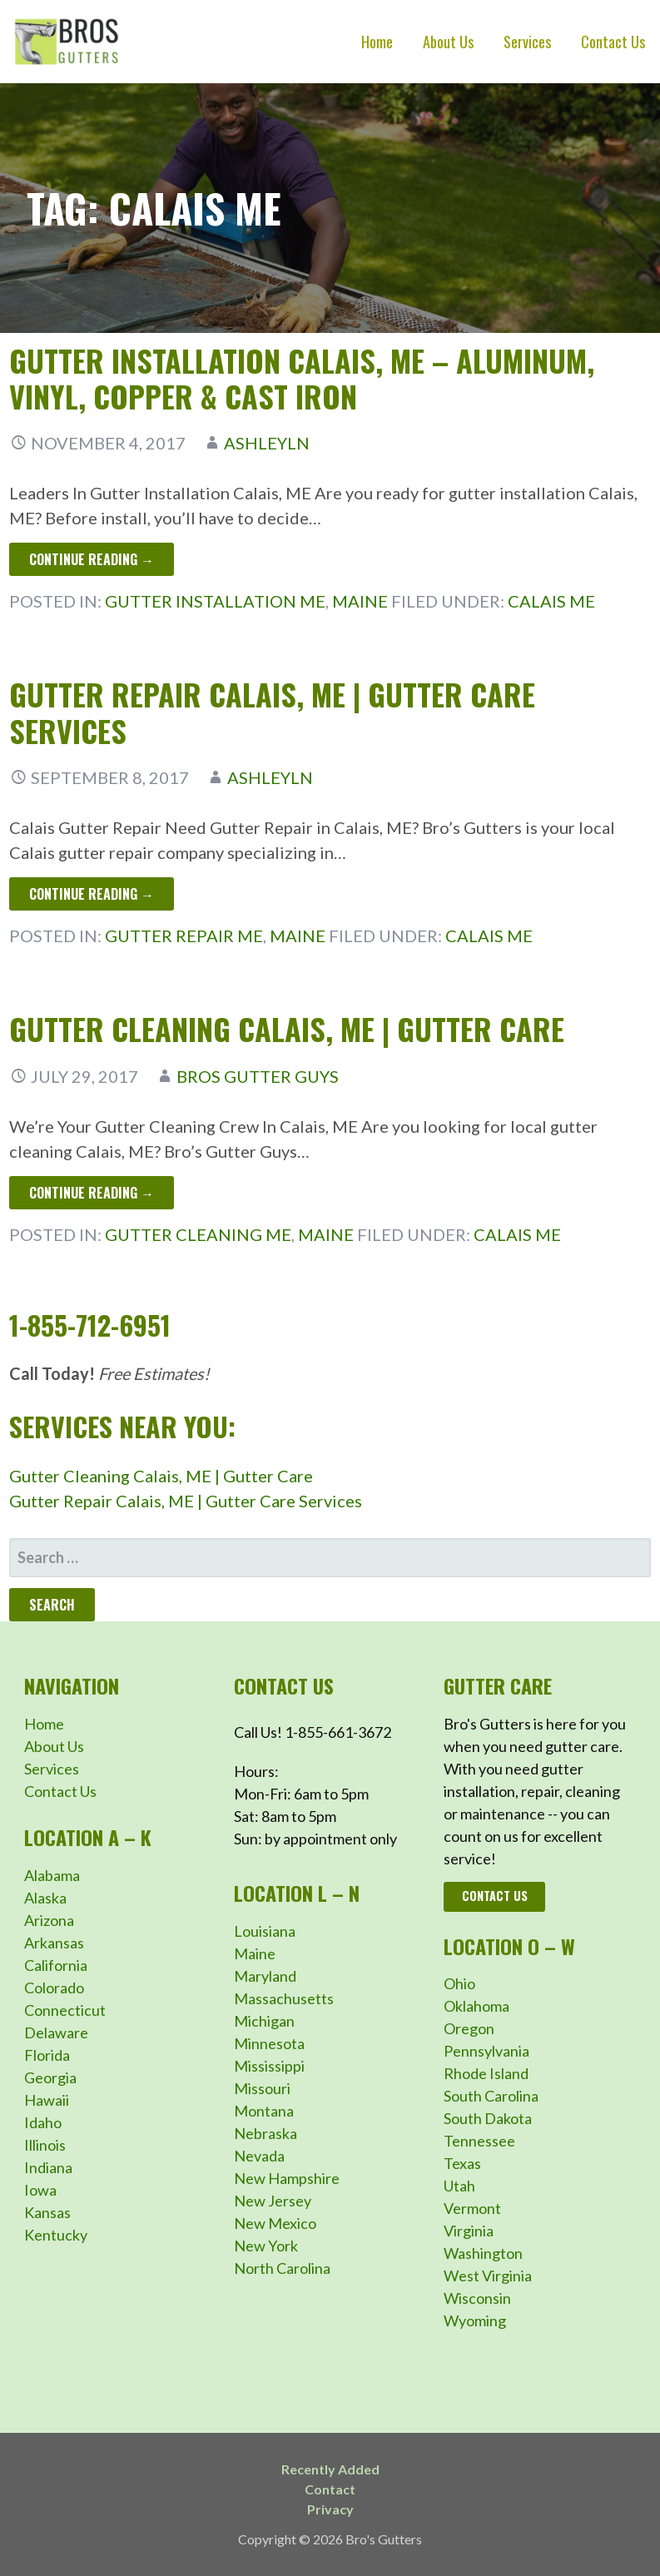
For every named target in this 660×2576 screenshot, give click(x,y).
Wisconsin (477, 2298)
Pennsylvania (486, 2051)
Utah (459, 2185)
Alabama (52, 1875)
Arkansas (54, 1942)
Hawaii (46, 2100)
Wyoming (475, 2320)
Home (377, 41)
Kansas (47, 2212)
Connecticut (65, 2010)
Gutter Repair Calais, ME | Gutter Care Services (272, 712)
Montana (264, 2111)
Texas (462, 2163)
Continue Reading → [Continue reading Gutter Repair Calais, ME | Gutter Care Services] (91, 894)
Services (527, 41)
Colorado (54, 1987)
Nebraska (265, 2133)
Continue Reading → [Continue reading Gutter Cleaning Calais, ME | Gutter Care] (91, 1193)
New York (266, 2245)
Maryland (265, 1976)
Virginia (469, 2230)
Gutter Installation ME (215, 601)
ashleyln (267, 443)
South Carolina (491, 2096)
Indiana (48, 2167)
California (55, 1965)
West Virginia (488, 2275)
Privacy (330, 2509)
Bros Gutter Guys (257, 1076)
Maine (360, 601)
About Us (448, 41)
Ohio (459, 1983)
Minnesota (269, 2043)
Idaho (43, 2122)
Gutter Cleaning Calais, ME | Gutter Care (286, 1028)
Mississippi (269, 2066)
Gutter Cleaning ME (198, 1234)
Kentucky (55, 2235)
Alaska (45, 1898)
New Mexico (275, 2223)
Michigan (264, 2021)
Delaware (56, 2032)
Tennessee (479, 2141)
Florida (47, 2055)
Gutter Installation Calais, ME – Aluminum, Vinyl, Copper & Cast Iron (301, 378)
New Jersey (272, 2200)
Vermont (472, 2208)
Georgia (50, 2077)
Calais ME (551, 601)
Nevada (259, 2156)
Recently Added (330, 2469)
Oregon (469, 2028)
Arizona (49, 1920)
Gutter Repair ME (184, 936)
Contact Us (613, 41)
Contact (330, 2489)
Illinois (45, 2145)
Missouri (262, 2088)
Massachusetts (284, 1998)
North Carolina (282, 2268)
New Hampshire (287, 2178)
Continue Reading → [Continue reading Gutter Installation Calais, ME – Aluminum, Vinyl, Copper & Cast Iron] (91, 559)
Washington (483, 2253)
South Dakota (488, 2118)
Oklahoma (476, 2006)
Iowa (40, 2190)
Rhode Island (486, 2073)
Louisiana (264, 1931)
